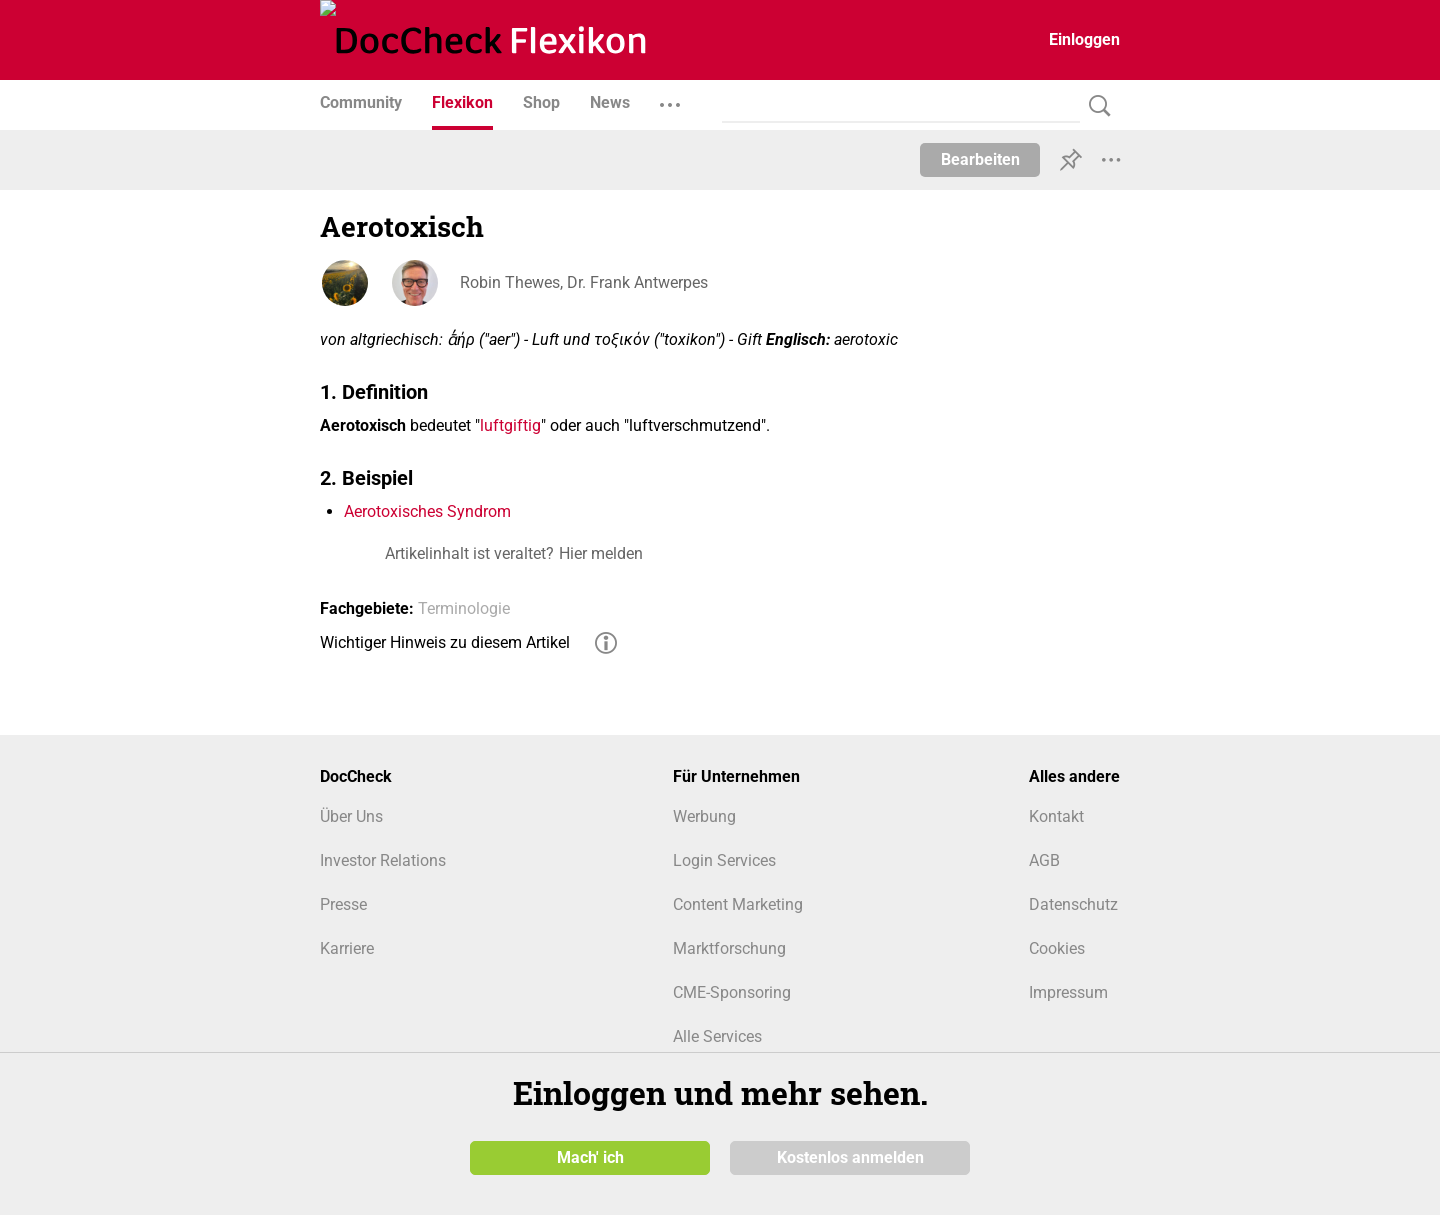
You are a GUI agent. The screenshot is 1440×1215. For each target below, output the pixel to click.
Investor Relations (383, 860)
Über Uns (351, 816)
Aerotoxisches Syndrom (427, 511)
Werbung (704, 816)
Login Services (724, 860)
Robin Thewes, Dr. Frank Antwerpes (584, 282)
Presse (343, 904)
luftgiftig (510, 425)
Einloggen (1084, 39)
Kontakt (1056, 816)
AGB (1044, 860)
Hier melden (601, 553)
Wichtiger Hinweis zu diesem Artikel (445, 642)
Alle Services (717, 1036)
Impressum (1068, 992)
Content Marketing (738, 904)
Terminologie (464, 608)
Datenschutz (1073, 904)
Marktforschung (729, 948)
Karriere (347, 948)
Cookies (1057, 948)
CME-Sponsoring (732, 992)
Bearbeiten (980, 159)
